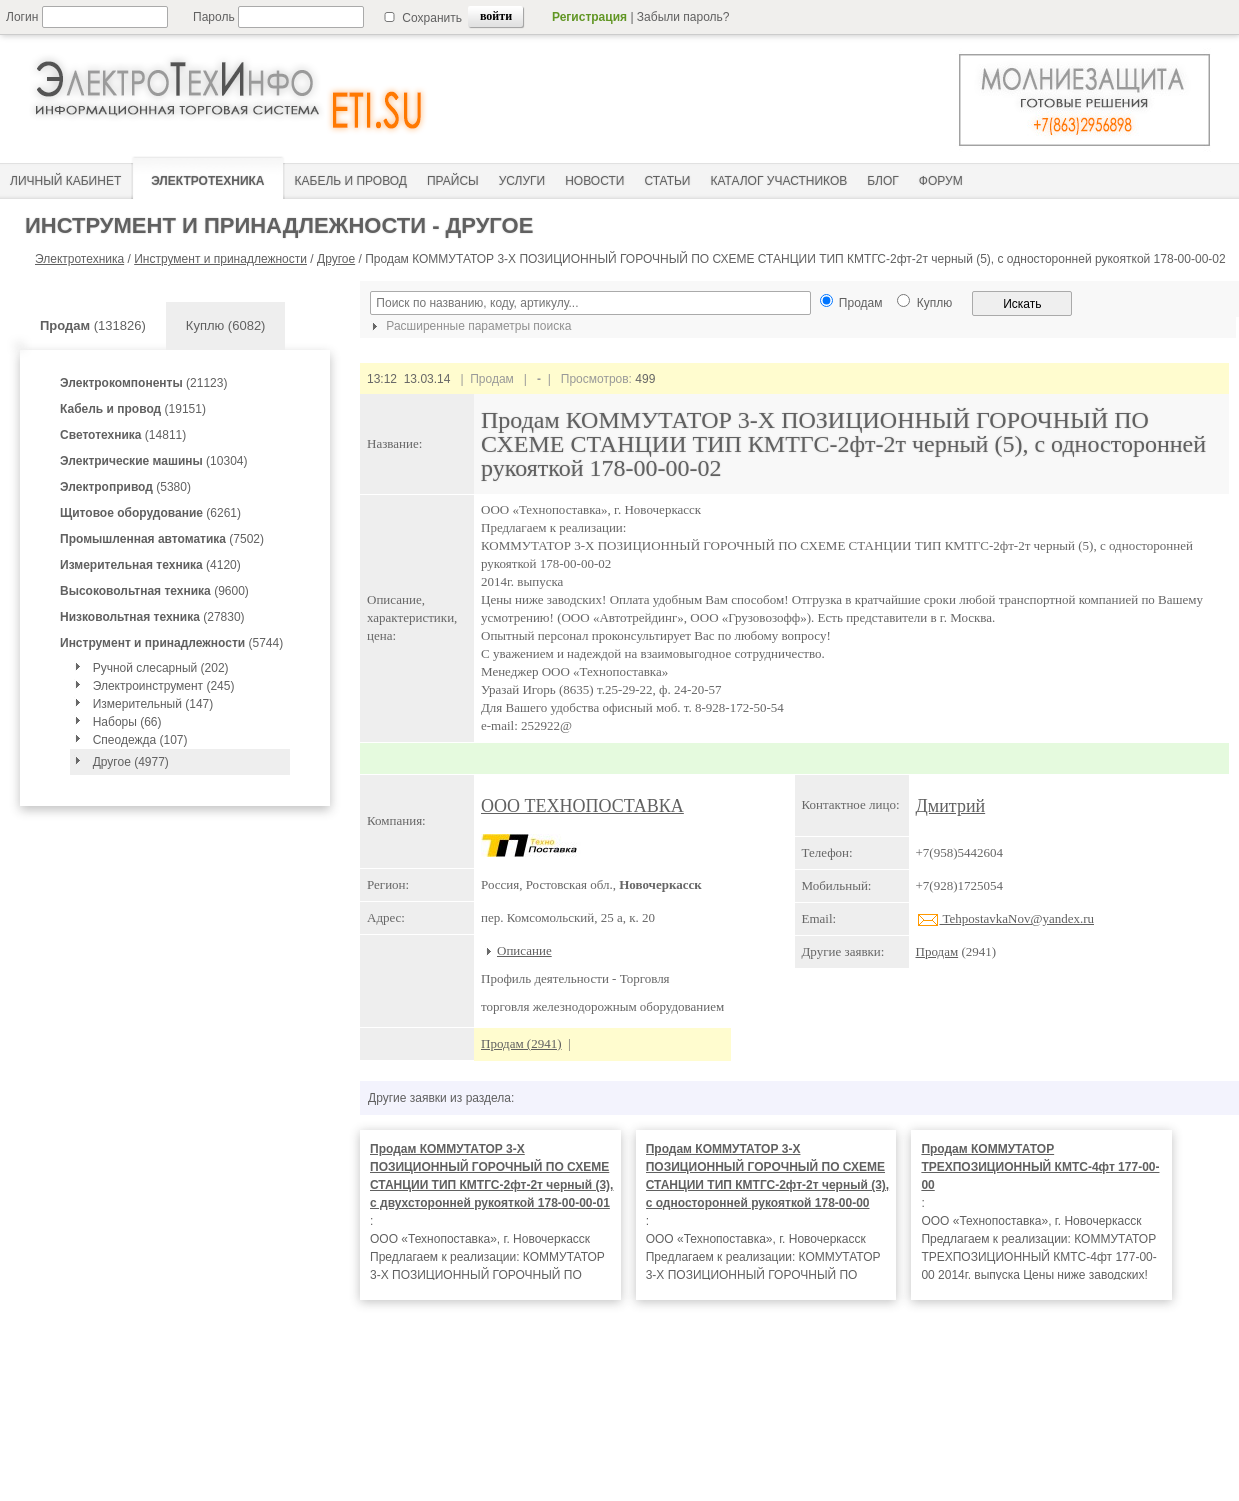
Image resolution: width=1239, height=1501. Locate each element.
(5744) (171, 643)
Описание (524, 950)
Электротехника (79, 259)
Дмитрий (951, 806)
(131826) (93, 325)
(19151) (133, 409)
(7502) (162, 539)
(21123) (143, 383)
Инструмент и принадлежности (220, 259)
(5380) (125, 487)
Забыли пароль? (683, 17)
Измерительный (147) (153, 704)
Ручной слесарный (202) (161, 668)
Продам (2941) (521, 1043)
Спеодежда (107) (140, 740)
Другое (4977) (131, 762)
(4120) (150, 565)
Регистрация (589, 17)
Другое (336, 259)
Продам (937, 951)
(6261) (150, 513)
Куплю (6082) (226, 325)
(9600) (154, 591)
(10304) (153, 461)
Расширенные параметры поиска (469, 326)
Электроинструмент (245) (164, 686)
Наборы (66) (127, 722)
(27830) (152, 617)
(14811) (123, 435)
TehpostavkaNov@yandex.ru (1005, 918)
